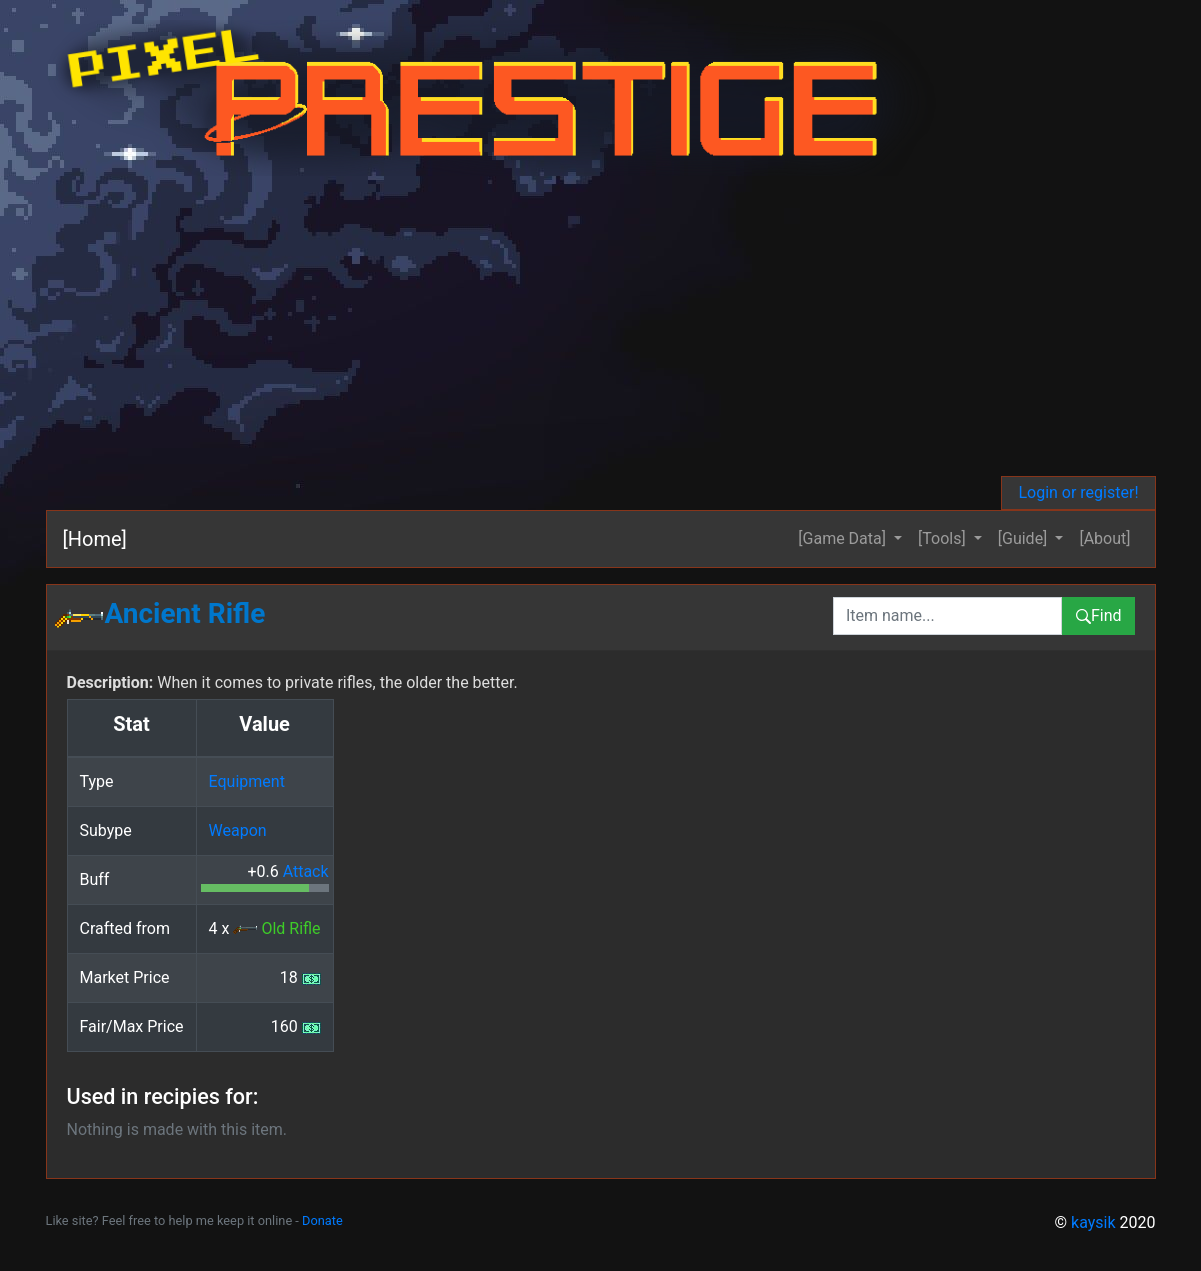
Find (1098, 615)
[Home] (95, 539)
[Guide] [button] (1025, 538)
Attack (306, 871)
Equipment (247, 781)
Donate (322, 1220)
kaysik (1093, 1222)
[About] (1104, 538)
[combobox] (947, 616)
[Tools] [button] (944, 538)
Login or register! (1078, 492)
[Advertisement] (601, 326)
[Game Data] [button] (844, 538)
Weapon (238, 830)
